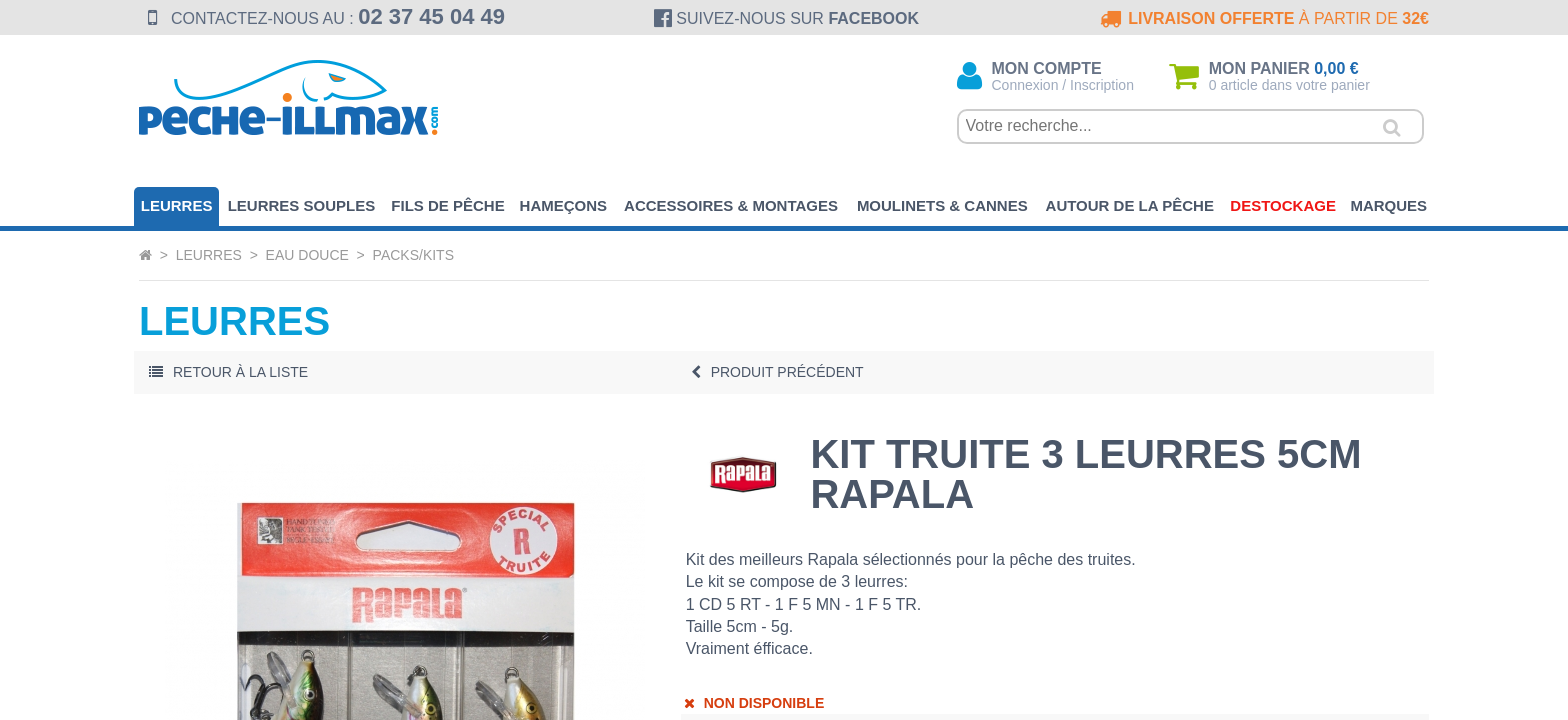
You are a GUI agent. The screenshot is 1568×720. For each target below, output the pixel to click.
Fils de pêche (447, 205)
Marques (1388, 205)
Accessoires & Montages (731, 205)
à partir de (1262, 18)
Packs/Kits (413, 255)
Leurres (177, 205)
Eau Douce (307, 255)
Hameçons (564, 205)
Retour (228, 372)
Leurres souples (302, 205)
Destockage (1283, 205)
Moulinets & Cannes (942, 205)
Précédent (777, 372)
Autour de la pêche (1130, 205)
